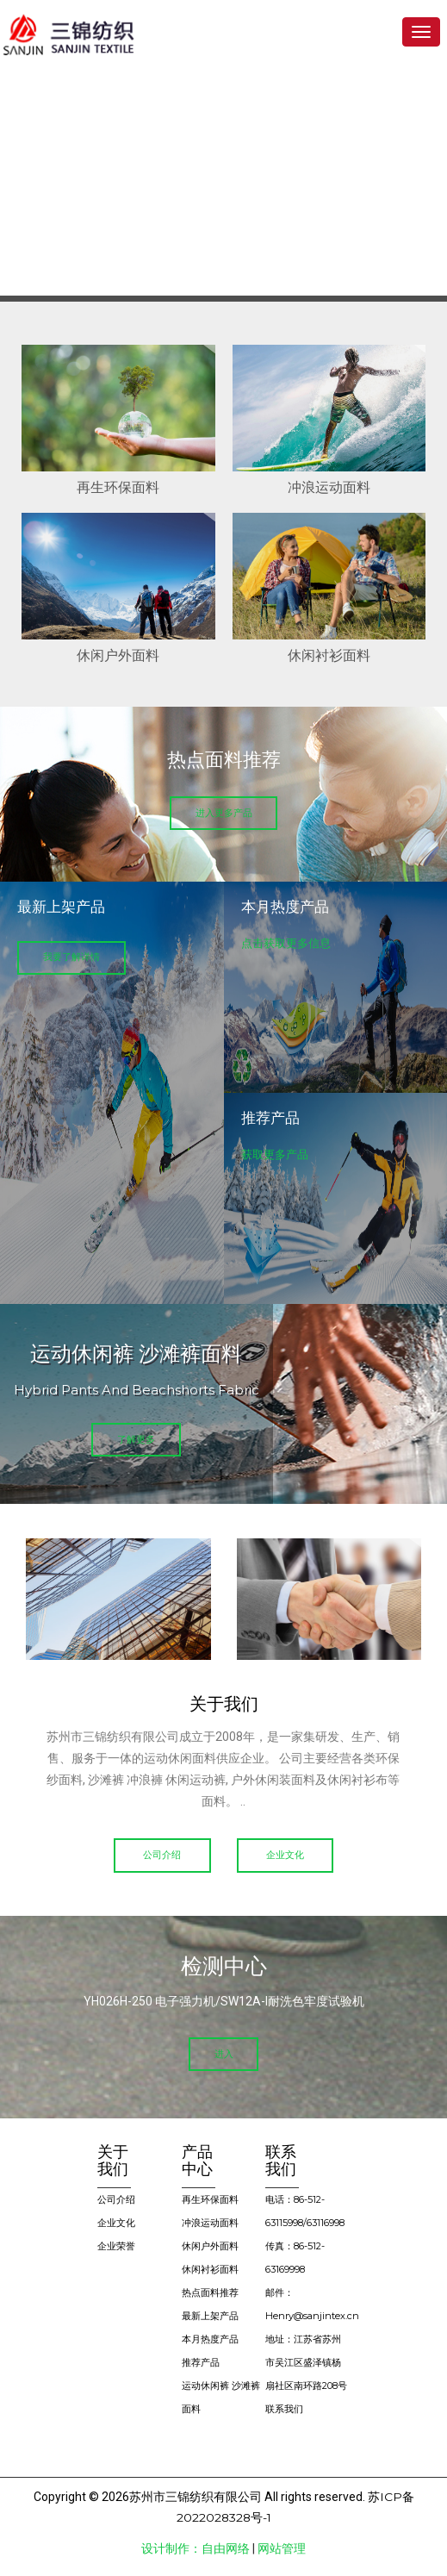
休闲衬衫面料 (210, 2271)
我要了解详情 (73, 957)
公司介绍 (160, 1855)
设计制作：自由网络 (195, 2550)
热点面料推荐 (210, 2294)
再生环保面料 (210, 2201)
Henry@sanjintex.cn (312, 2317)
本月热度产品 (210, 2341)
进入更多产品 (224, 813)
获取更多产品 (274, 1154)
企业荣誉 (116, 2248)
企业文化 (288, 1855)
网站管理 (282, 2550)
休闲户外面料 (210, 2248)
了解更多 (136, 1440)
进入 (223, 2055)
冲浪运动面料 (210, 2224)
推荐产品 (201, 2364)
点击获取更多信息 (286, 943)
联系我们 (284, 2410)
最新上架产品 (210, 2317)
